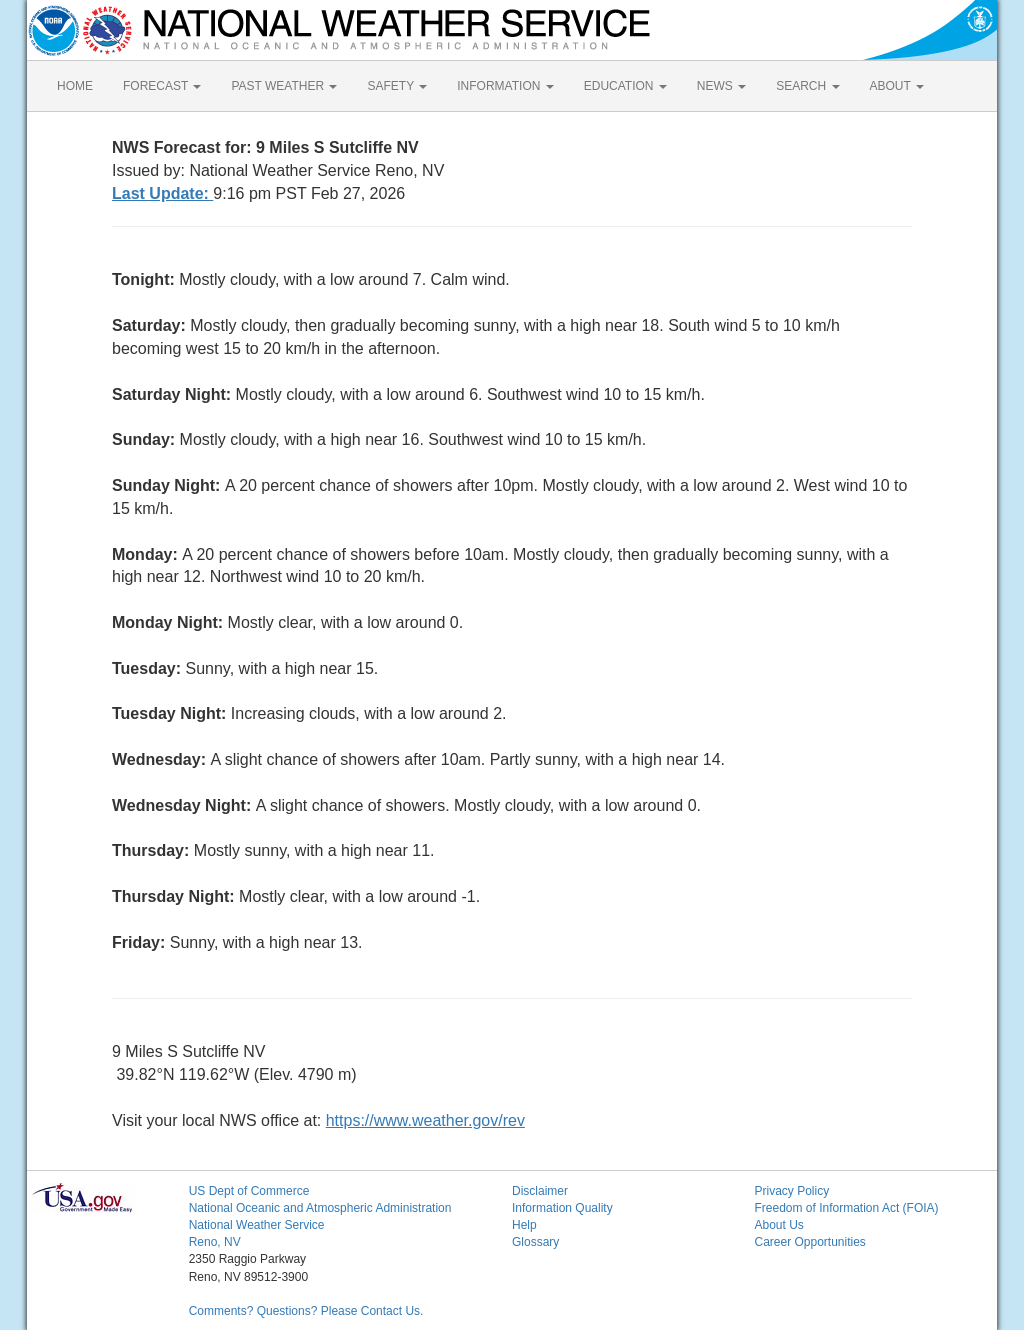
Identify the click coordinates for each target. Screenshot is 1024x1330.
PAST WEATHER (284, 86)
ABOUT (897, 86)
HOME (75, 86)
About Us (778, 1225)
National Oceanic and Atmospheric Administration (320, 1208)
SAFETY (397, 86)
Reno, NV (215, 1242)
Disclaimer (540, 1191)
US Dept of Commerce (249, 1191)
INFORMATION (505, 86)
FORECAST (162, 86)
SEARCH (807, 86)
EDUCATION (625, 86)
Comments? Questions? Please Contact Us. (306, 1311)
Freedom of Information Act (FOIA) (846, 1208)
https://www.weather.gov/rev (425, 1120)
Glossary (535, 1242)
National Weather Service (257, 1225)
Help (524, 1225)
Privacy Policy (791, 1191)
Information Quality (562, 1208)
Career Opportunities (809, 1242)
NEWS (721, 86)
